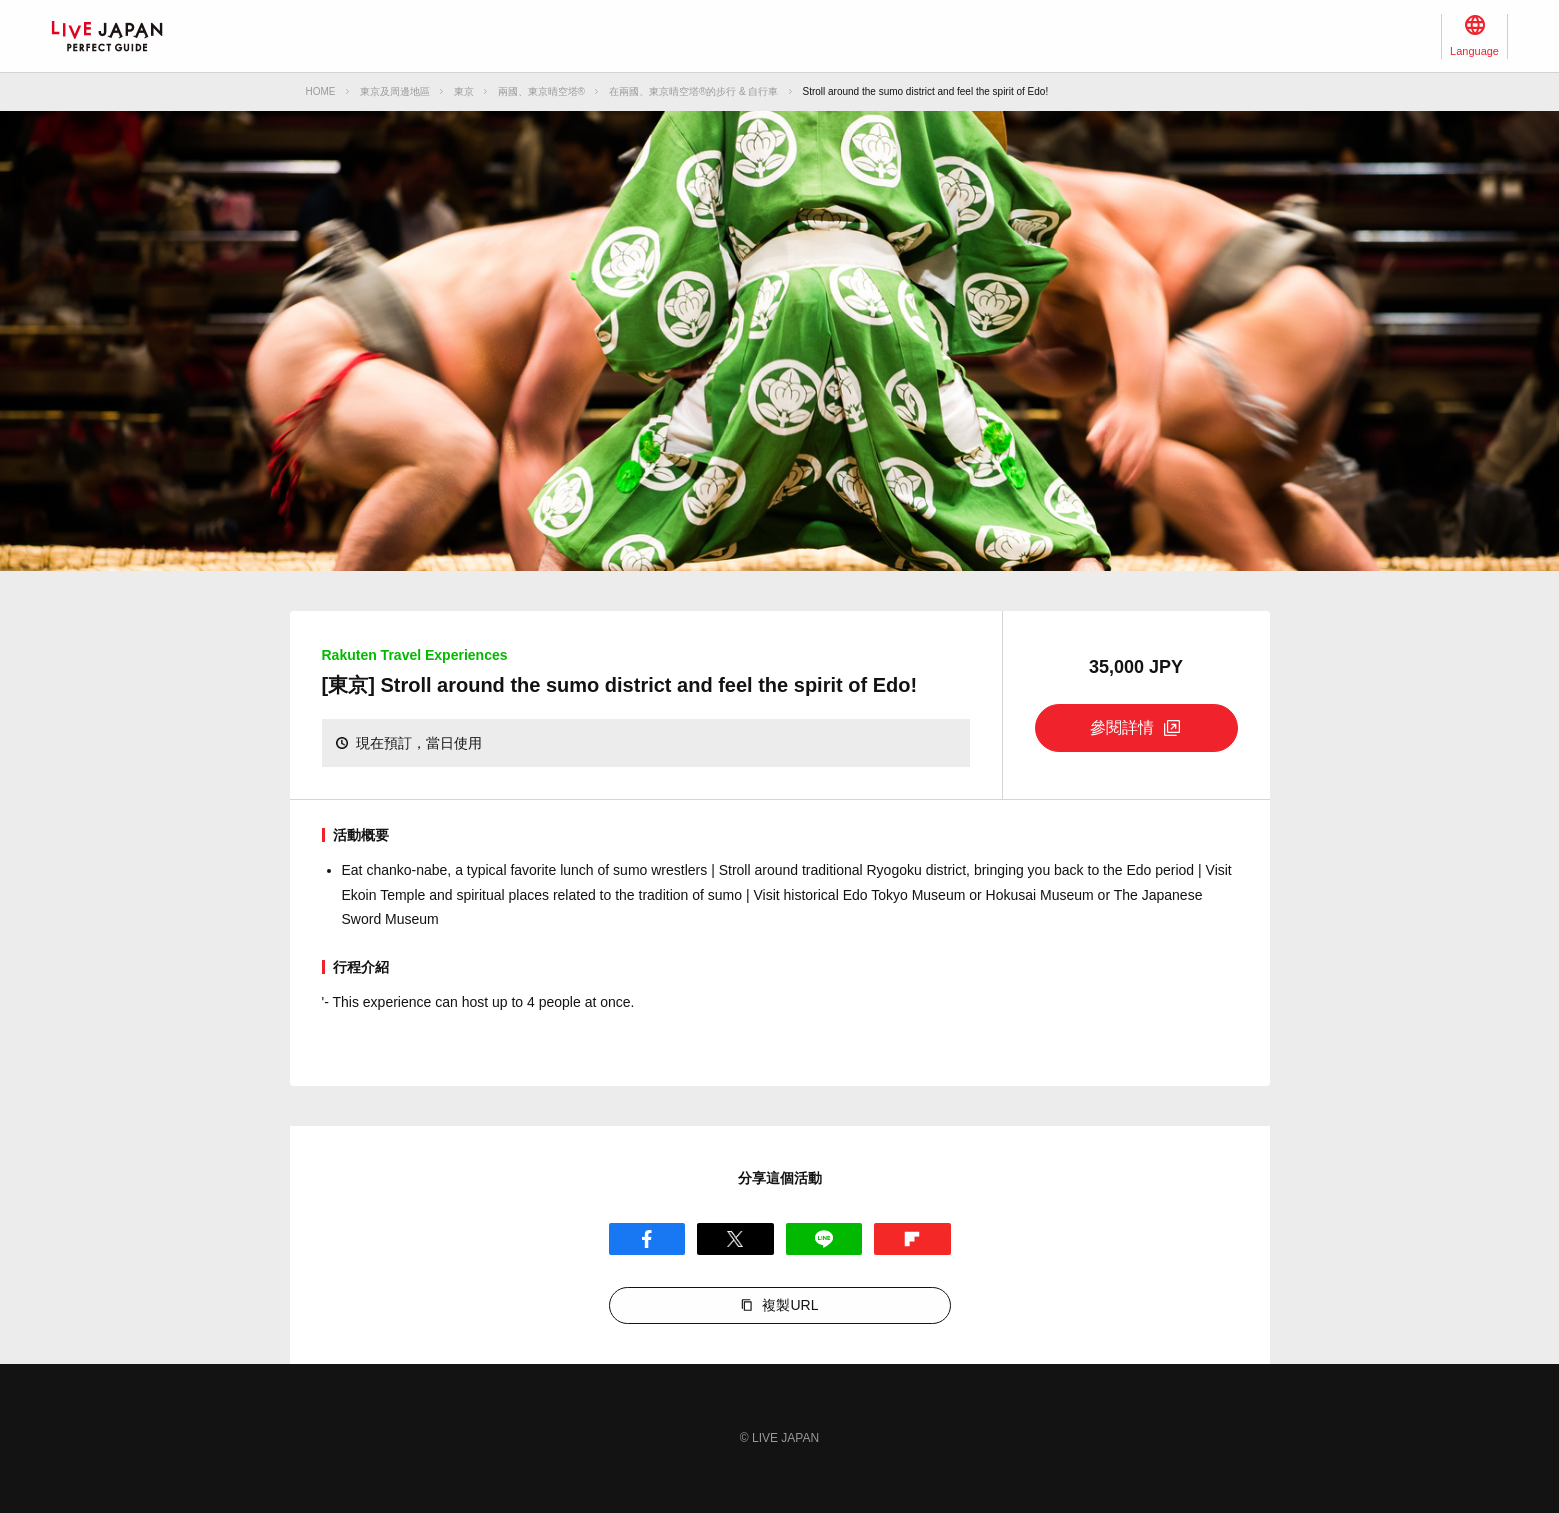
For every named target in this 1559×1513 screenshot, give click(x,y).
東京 (464, 91)
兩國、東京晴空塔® (541, 91)
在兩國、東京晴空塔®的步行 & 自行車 (694, 91)
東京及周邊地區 (395, 91)
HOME (321, 91)
